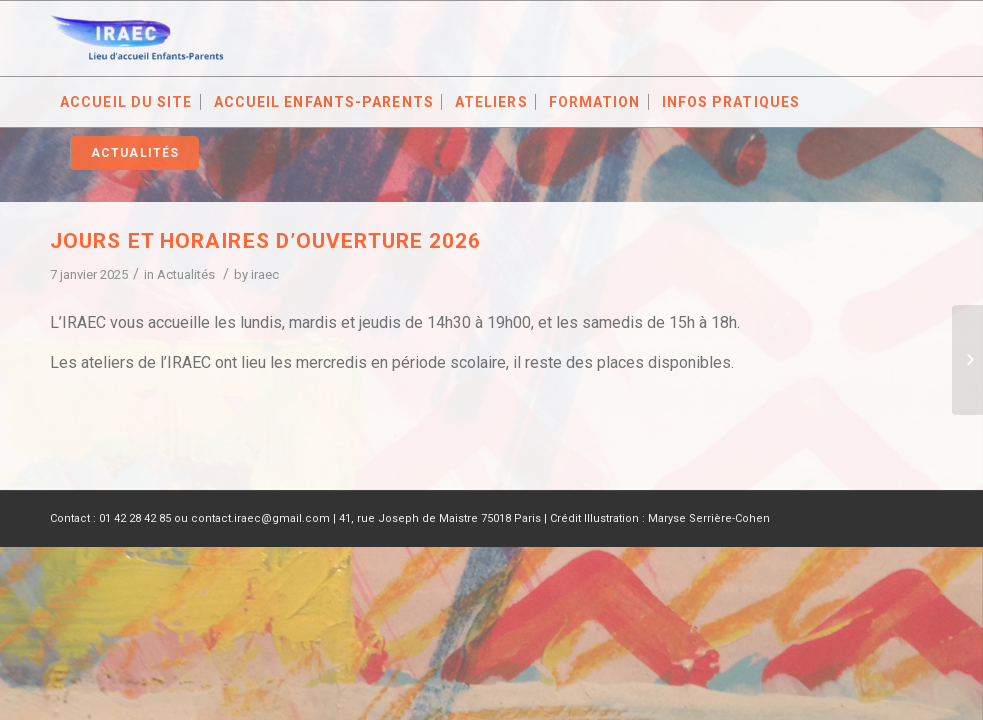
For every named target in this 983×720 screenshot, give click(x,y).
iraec (265, 274)
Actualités (186, 274)
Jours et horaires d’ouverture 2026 (265, 241)
